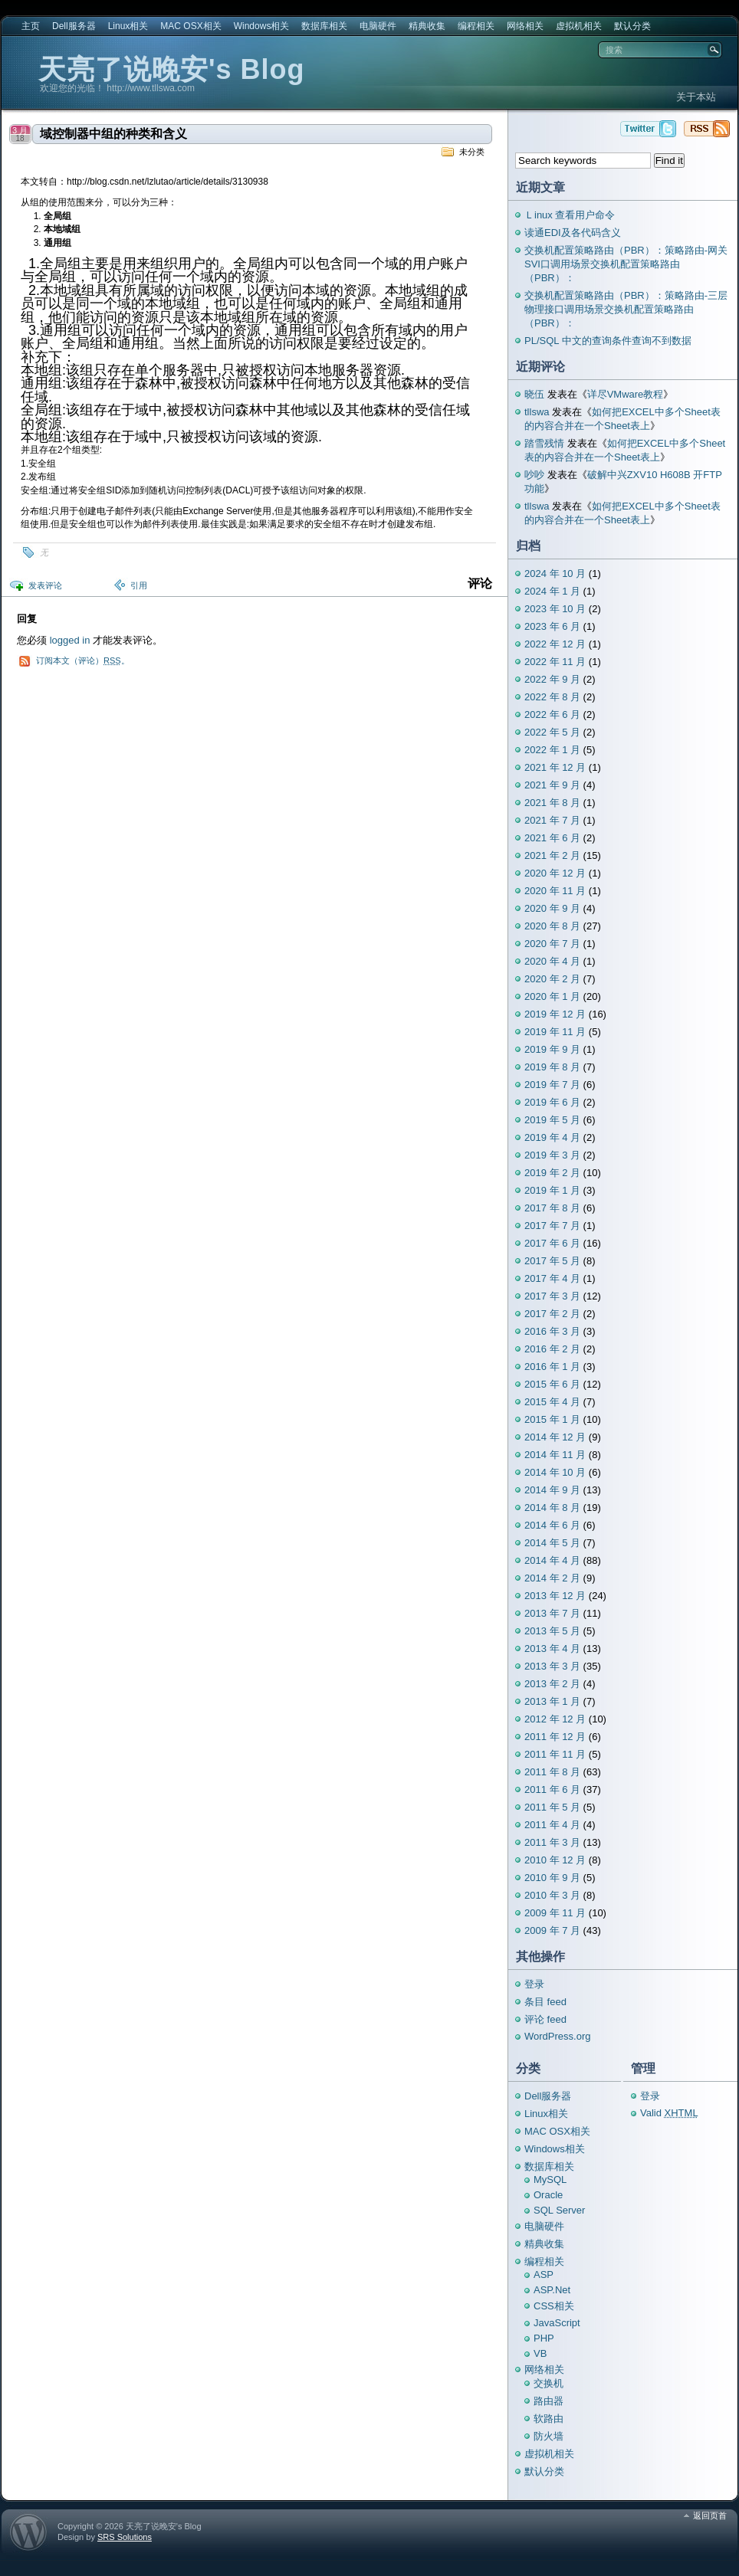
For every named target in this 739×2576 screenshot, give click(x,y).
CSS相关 (554, 2306)
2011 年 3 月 (552, 1842)
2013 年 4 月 (552, 1648)
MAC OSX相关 (190, 26)
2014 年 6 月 (552, 1525)
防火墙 (548, 2436)
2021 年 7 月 (552, 820)
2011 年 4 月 (552, 1824)
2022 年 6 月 (552, 714)
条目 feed (545, 2001)
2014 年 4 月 (552, 1560)
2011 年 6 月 (552, 1789)
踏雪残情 (544, 443)
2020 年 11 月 (555, 890)
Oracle (548, 2195)
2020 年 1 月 (552, 996)
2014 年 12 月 (555, 1437)
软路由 (548, 2418)
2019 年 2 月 (552, 1172)
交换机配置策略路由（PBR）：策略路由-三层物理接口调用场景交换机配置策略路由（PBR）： (626, 309)
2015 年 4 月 (552, 1402)
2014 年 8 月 (552, 1507)
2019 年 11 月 (555, 1031)
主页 (30, 26)
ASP (543, 2274)
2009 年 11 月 (555, 1913)
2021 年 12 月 (555, 767)
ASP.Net (552, 2290)
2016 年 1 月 (552, 1366)
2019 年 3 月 (552, 1155)
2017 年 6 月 (552, 1243)
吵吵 (534, 474)
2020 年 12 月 (555, 873)
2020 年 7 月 (552, 943)
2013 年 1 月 (552, 1701)
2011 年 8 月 (552, 1772)
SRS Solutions (124, 2537)
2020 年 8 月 (552, 926)
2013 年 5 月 (552, 1631)
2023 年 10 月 (555, 609)
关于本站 (696, 97)
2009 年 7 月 (552, 1930)
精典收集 (427, 26)
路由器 (548, 2401)
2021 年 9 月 (552, 785)
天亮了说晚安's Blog (171, 69)
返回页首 (710, 2515)
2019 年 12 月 (555, 1014)
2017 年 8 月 (552, 1208)
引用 (138, 585)
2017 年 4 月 (552, 1278)
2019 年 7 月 (552, 1084)
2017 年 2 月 (552, 1313)
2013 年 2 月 (552, 1683)
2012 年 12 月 (555, 1719)
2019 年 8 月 (552, 1067)
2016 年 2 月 (552, 1349)
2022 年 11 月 (555, 661)
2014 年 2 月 (552, 1578)
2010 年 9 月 (552, 1877)
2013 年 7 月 (552, 1613)
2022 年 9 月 (552, 679)
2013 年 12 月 (555, 1595)
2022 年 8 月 (552, 697)
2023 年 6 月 (552, 626)
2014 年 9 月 (552, 1490)
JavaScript (557, 2323)
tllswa (537, 412)
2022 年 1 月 (552, 749)
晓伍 (534, 394)
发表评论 (45, 585)
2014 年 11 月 (555, 1454)
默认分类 (632, 26)
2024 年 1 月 (552, 591)
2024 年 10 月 (555, 573)
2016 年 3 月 (552, 1331)
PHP (544, 2338)
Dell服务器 (74, 26)
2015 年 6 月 (552, 1384)
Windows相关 (262, 26)
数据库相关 (324, 26)
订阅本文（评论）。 (83, 660)
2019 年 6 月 (552, 1102)
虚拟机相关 (579, 26)
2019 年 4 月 (552, 1137)
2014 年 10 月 (555, 1472)
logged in (70, 640)
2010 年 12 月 (555, 1860)
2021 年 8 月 (552, 802)
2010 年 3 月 (552, 1895)
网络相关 (525, 26)
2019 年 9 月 (552, 1049)
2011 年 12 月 (555, 1736)
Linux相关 (128, 26)
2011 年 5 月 (552, 1807)
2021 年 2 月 (552, 855)
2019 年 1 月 (552, 1190)
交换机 (548, 2383)
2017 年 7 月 (552, 1225)
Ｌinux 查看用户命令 (569, 215)
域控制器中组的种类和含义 (113, 133)
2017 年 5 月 (552, 1261)
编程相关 (476, 26)
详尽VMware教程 (625, 394)
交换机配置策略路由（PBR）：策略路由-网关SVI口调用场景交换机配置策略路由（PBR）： (626, 263)
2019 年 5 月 (552, 1120)
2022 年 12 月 (555, 644)
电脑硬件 (378, 26)
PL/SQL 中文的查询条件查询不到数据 (607, 340)
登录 (534, 1984)
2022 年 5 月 (552, 732)
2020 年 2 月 (552, 979)
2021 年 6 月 (552, 838)
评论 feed (545, 2019)
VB (540, 2353)
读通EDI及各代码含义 (572, 232)
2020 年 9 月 (552, 908)
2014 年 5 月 (552, 1543)
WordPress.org (557, 2036)
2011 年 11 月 (555, 1754)
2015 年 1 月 (552, 1419)
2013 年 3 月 (552, 1666)
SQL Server (559, 2210)
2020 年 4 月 (552, 961)
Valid (669, 2113)
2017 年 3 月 (552, 1296)
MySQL (550, 2179)
